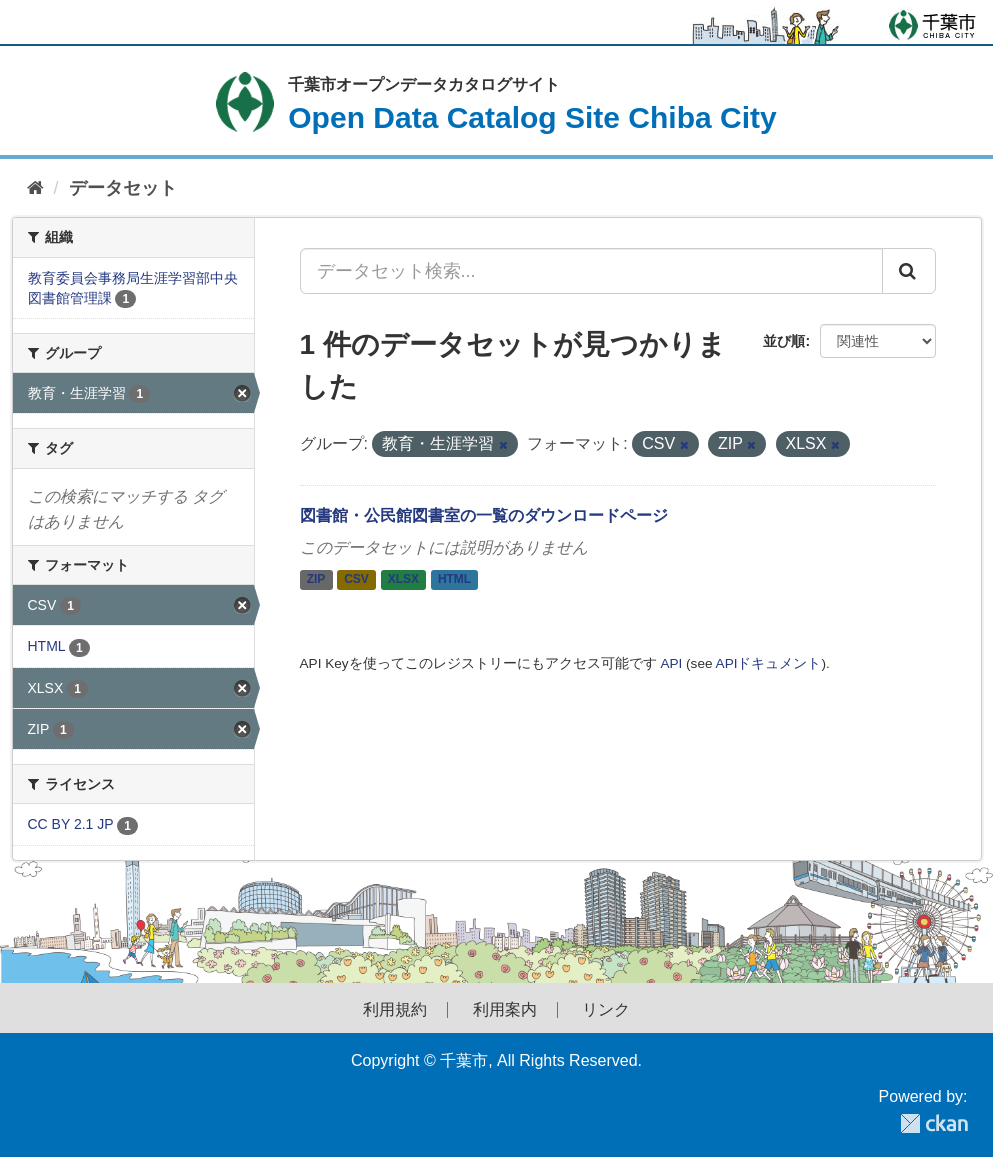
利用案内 (505, 1010)
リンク (606, 1010)
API (671, 663)
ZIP (316, 580)
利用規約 (395, 1010)
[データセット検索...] (591, 271)
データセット (123, 188)
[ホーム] (35, 188)
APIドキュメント (769, 663)
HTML (454, 580)
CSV (356, 580)
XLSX (403, 580)
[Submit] (909, 271)
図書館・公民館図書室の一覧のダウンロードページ (484, 515)
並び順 (784, 341)
